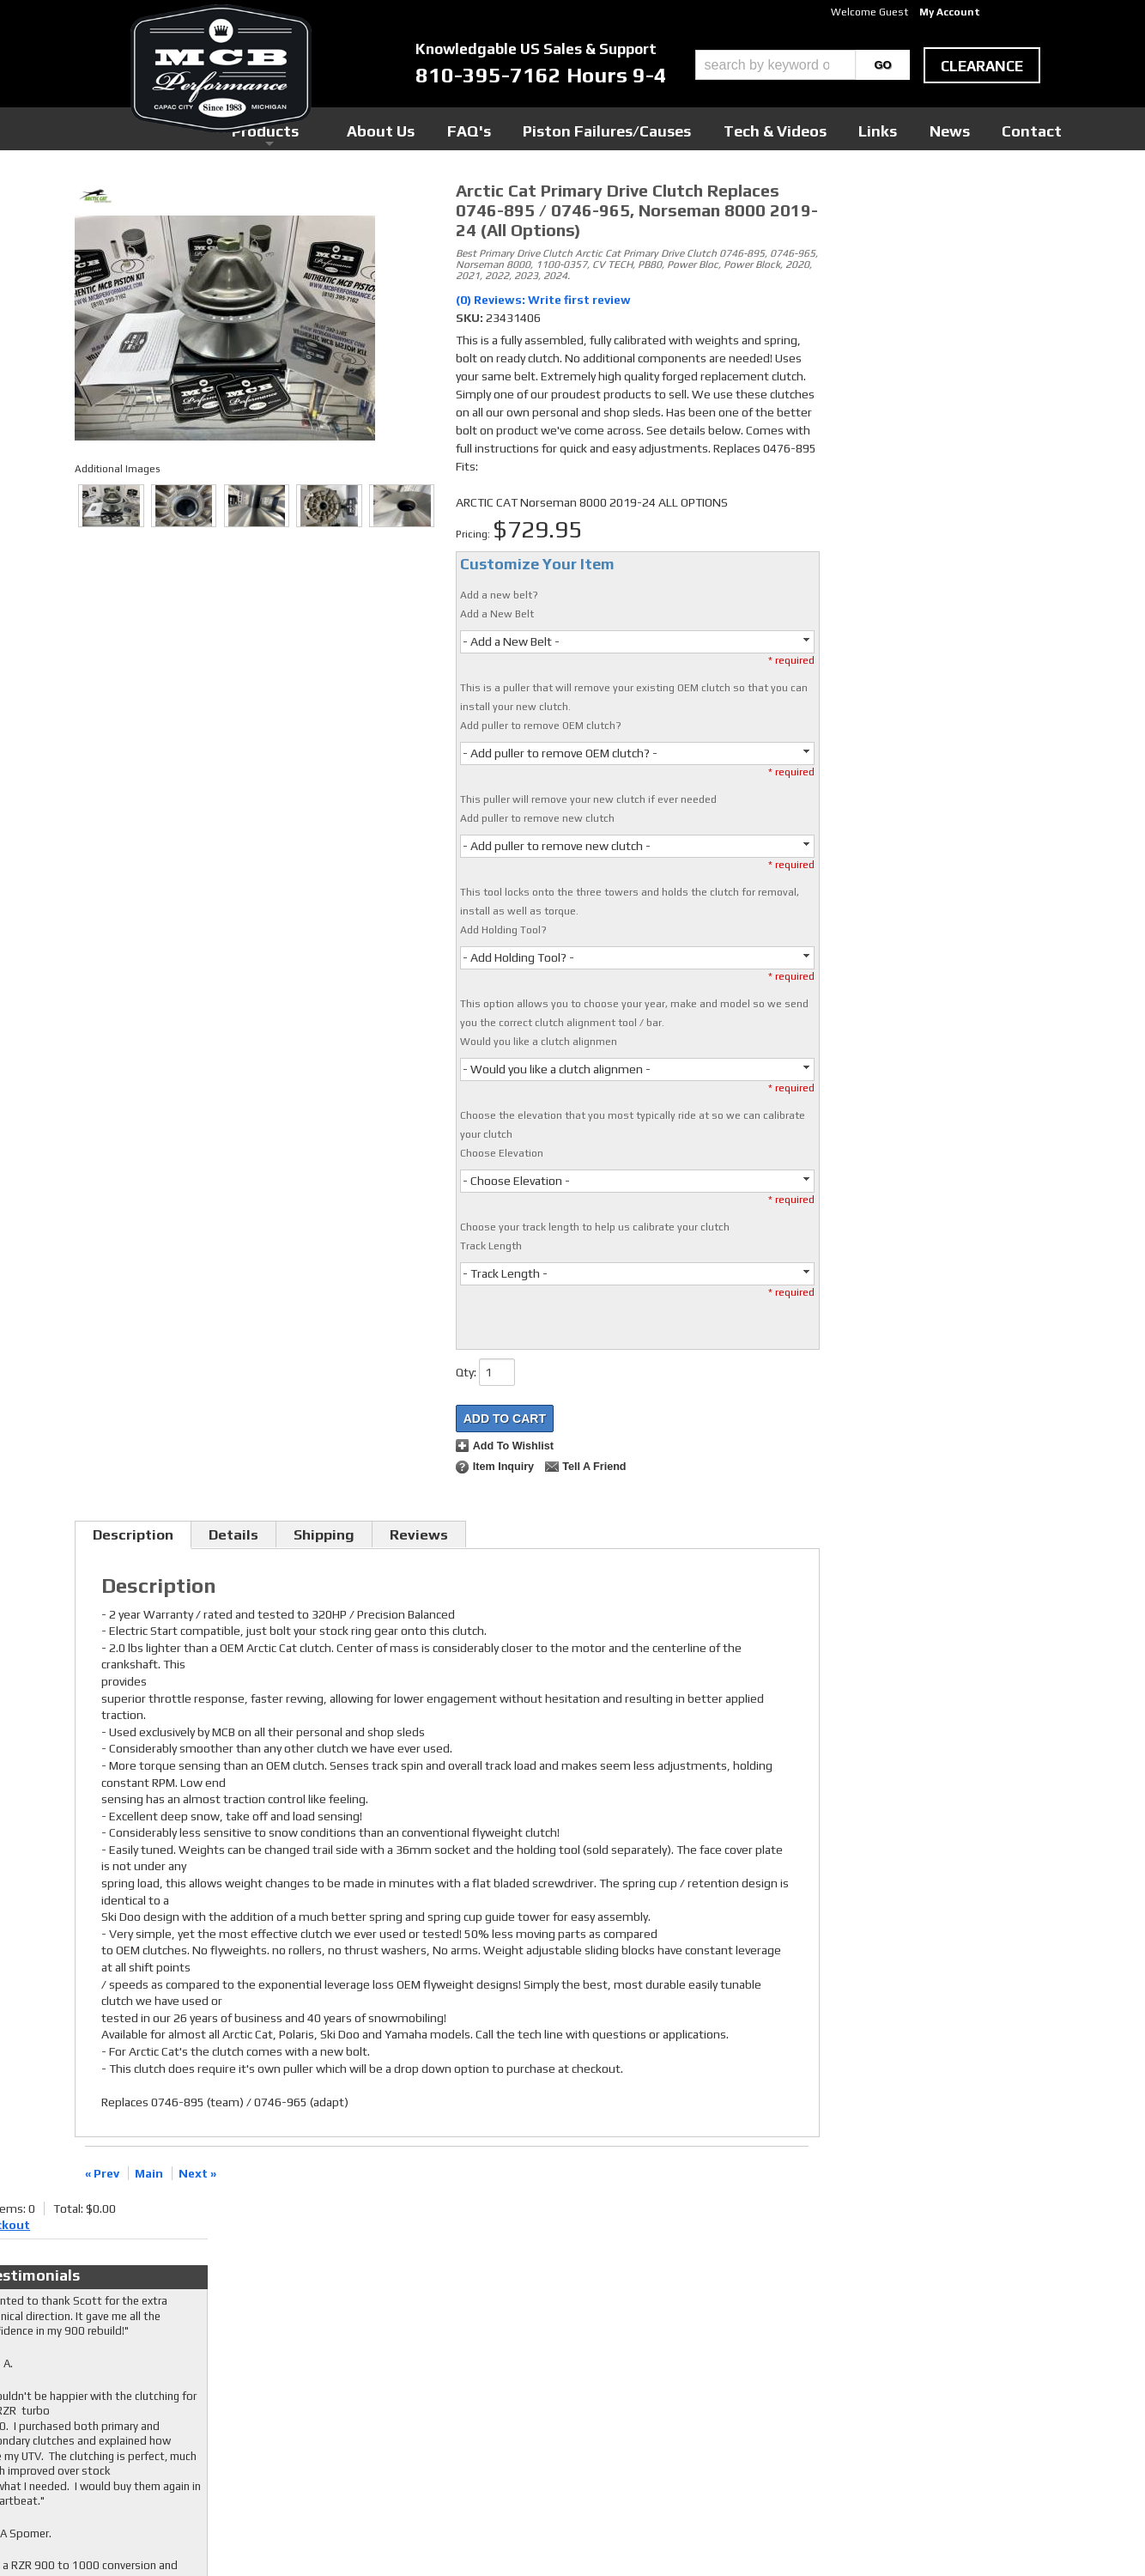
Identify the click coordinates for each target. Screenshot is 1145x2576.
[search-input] (775, 65)
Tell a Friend (594, 1467)
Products (493, 128)
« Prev (102, 2173)
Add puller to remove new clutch (537, 818)
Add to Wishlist (513, 1446)
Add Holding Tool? (503, 930)
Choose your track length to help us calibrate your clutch (595, 1227)
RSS (437, 2386)
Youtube (448, 2370)
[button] (802, 65)
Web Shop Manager (736, 2534)
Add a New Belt (497, 614)
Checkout (861, 197)
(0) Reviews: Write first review (543, 300)
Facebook (450, 2337)
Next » (197, 2173)
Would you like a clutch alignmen (538, 1042)
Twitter (446, 2354)
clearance (982, 66)
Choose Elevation (501, 1153)
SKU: (471, 318)
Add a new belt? (499, 595)
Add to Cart (504, 1418)
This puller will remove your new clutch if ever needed (588, 799)
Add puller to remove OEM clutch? (540, 726)
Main (149, 2173)
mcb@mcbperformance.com (920, 2447)
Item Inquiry (503, 1467)
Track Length (491, 1246)
